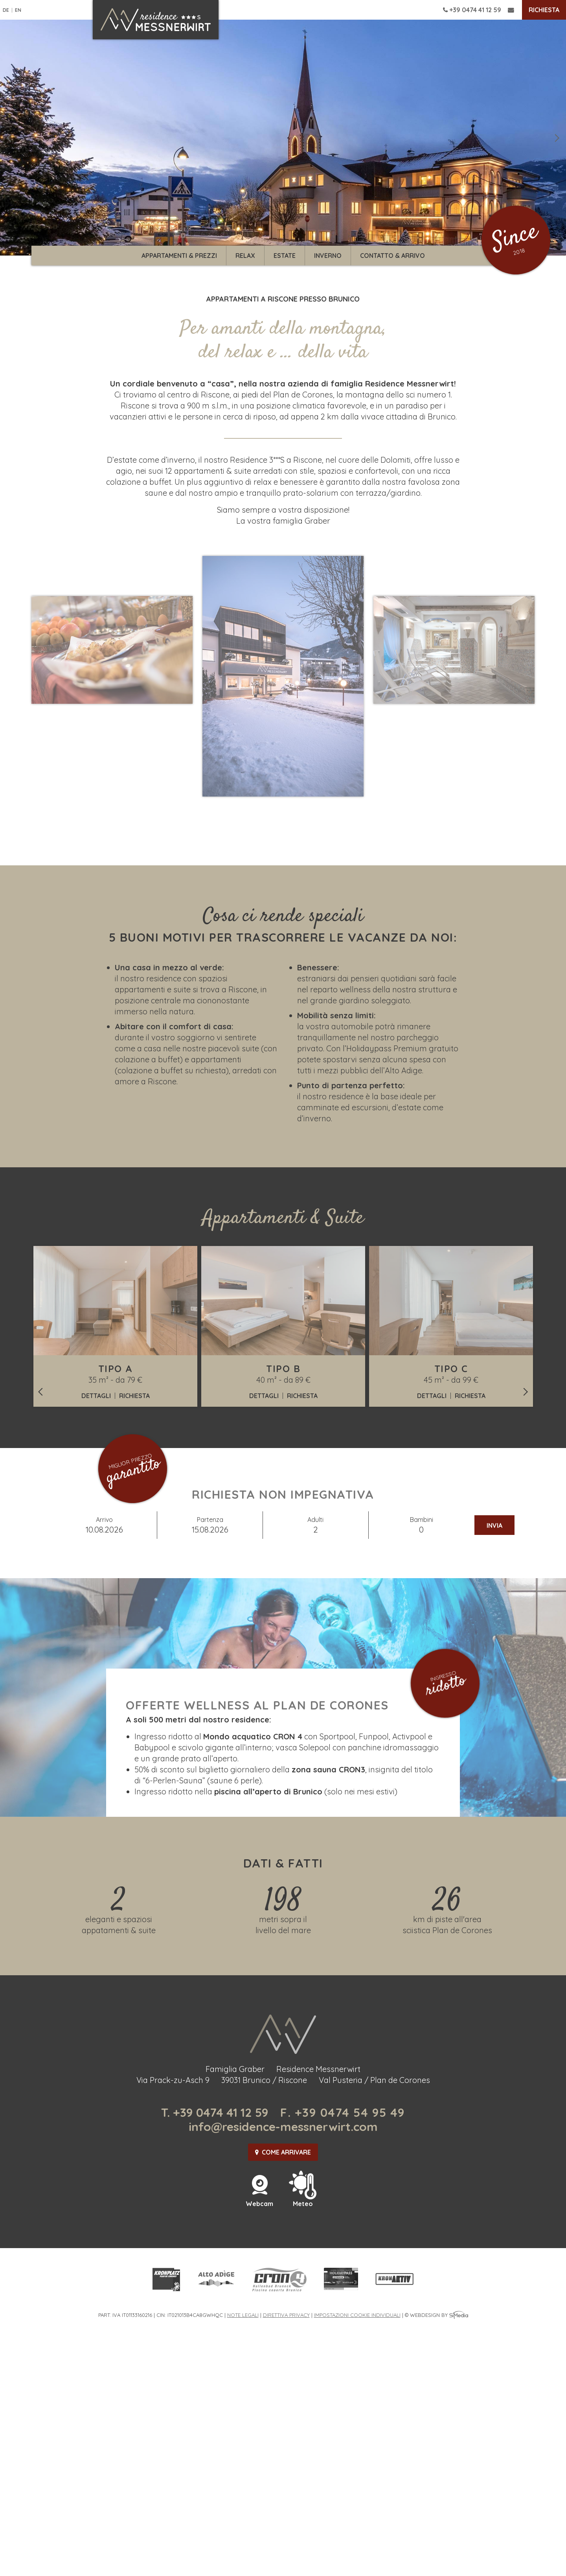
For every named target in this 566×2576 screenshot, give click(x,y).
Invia (494, 1525)
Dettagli (96, 1396)
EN (18, 10)
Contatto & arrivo (392, 255)
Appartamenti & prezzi (179, 255)
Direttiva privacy (286, 2315)
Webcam (259, 2200)
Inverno (328, 255)
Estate (285, 255)
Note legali (243, 2315)
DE (6, 10)
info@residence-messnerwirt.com (283, 2126)
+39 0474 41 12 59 (472, 10)
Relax (245, 255)
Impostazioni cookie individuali (357, 2315)
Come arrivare (283, 2152)
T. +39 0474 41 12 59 (214, 2112)
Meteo (302, 2200)
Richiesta (544, 10)
